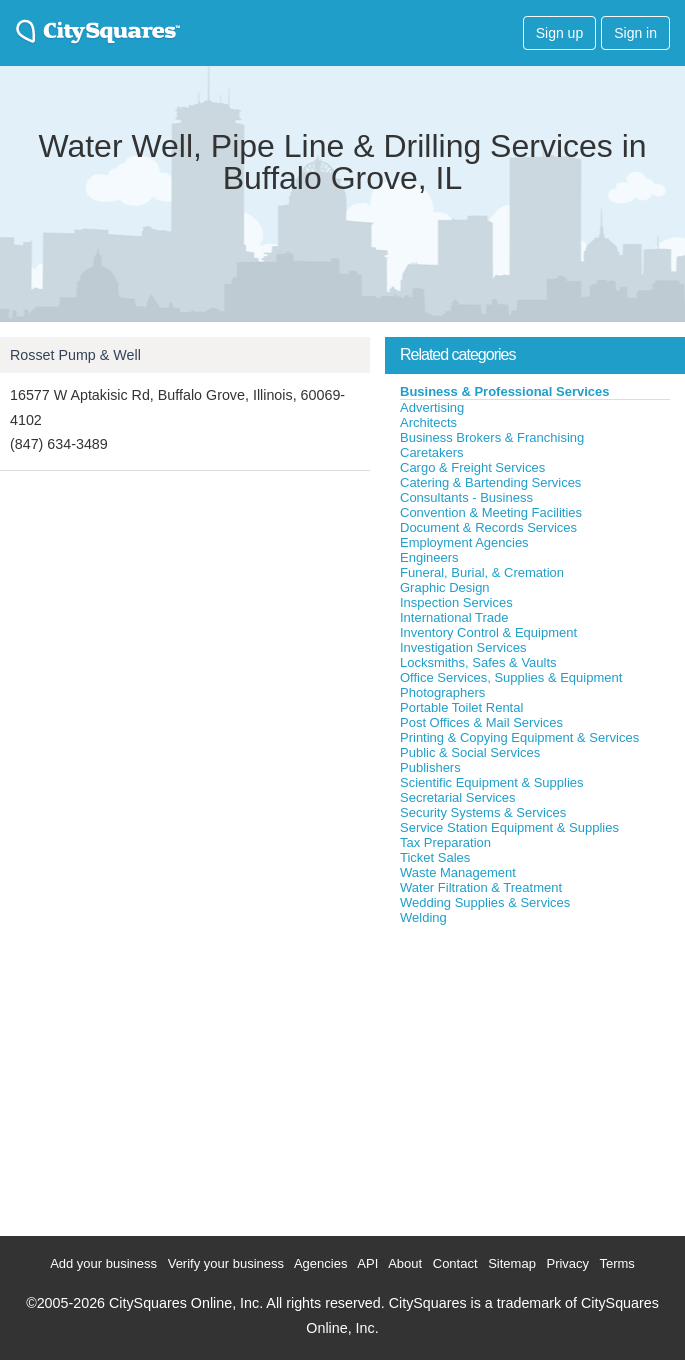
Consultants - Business (466, 497)
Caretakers (432, 452)
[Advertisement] (535, 1076)
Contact (455, 1263)
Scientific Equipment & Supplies (492, 782)
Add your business (103, 1263)
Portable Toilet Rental (461, 707)
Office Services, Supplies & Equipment (511, 677)
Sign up (559, 33)
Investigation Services (463, 647)
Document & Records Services (488, 527)
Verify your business (226, 1263)
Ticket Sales (435, 857)
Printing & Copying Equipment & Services (519, 737)
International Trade (454, 617)
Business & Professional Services (505, 391)
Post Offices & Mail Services (481, 722)
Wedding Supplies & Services (485, 902)
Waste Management (458, 872)
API (367, 1263)
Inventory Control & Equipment (488, 632)
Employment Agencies (464, 542)
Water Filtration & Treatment (481, 887)
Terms (616, 1263)
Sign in (635, 33)
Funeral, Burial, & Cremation (482, 572)
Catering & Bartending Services (490, 482)
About (405, 1263)
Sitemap (512, 1263)
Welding (423, 917)
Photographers (442, 692)
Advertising (432, 407)
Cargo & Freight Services (472, 467)
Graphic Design (445, 587)
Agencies (320, 1263)
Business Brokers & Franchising (492, 437)
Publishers (430, 767)
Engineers (429, 557)
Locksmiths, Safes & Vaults (478, 662)
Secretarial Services (458, 797)
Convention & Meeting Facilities (491, 512)
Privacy (567, 1263)
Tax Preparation (445, 842)
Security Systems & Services (483, 812)
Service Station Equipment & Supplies (509, 827)
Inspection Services (456, 602)
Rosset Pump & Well (75, 355)
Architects (428, 422)
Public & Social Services (470, 752)
